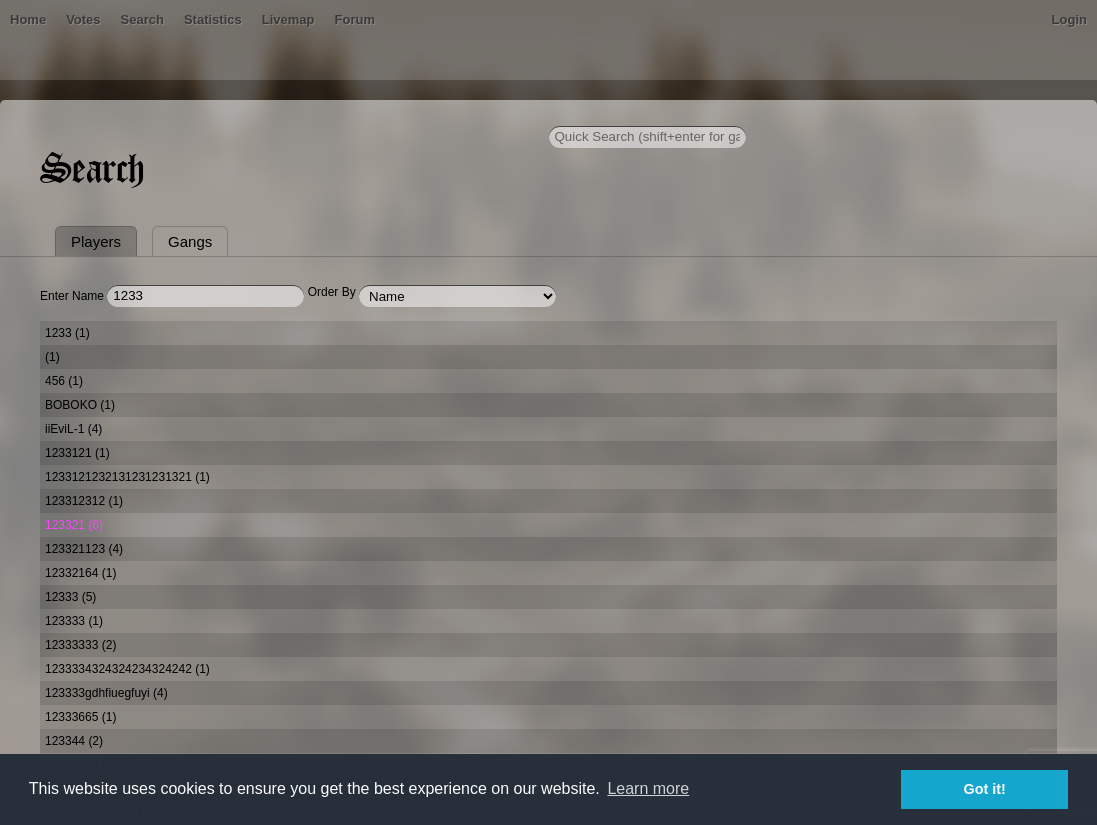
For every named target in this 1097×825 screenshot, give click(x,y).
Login (1069, 19)
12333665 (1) (80, 717)
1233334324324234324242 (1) (127, 669)
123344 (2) (74, 741)
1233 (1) (67, 333)
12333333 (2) (80, 645)
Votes (83, 19)
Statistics (213, 19)
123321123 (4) (84, 549)
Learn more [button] (648, 788)
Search (142, 19)
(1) (52, 357)
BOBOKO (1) (80, 405)
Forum (355, 19)
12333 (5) (70, 597)
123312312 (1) (84, 501)
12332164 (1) (80, 573)
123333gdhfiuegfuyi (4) (106, 693)
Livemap (288, 19)
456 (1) (64, 381)
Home (28, 19)
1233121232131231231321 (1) (127, 477)
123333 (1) (74, 621)
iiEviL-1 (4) (73, 429)
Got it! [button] (985, 789)
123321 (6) (74, 525)
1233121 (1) (77, 453)
